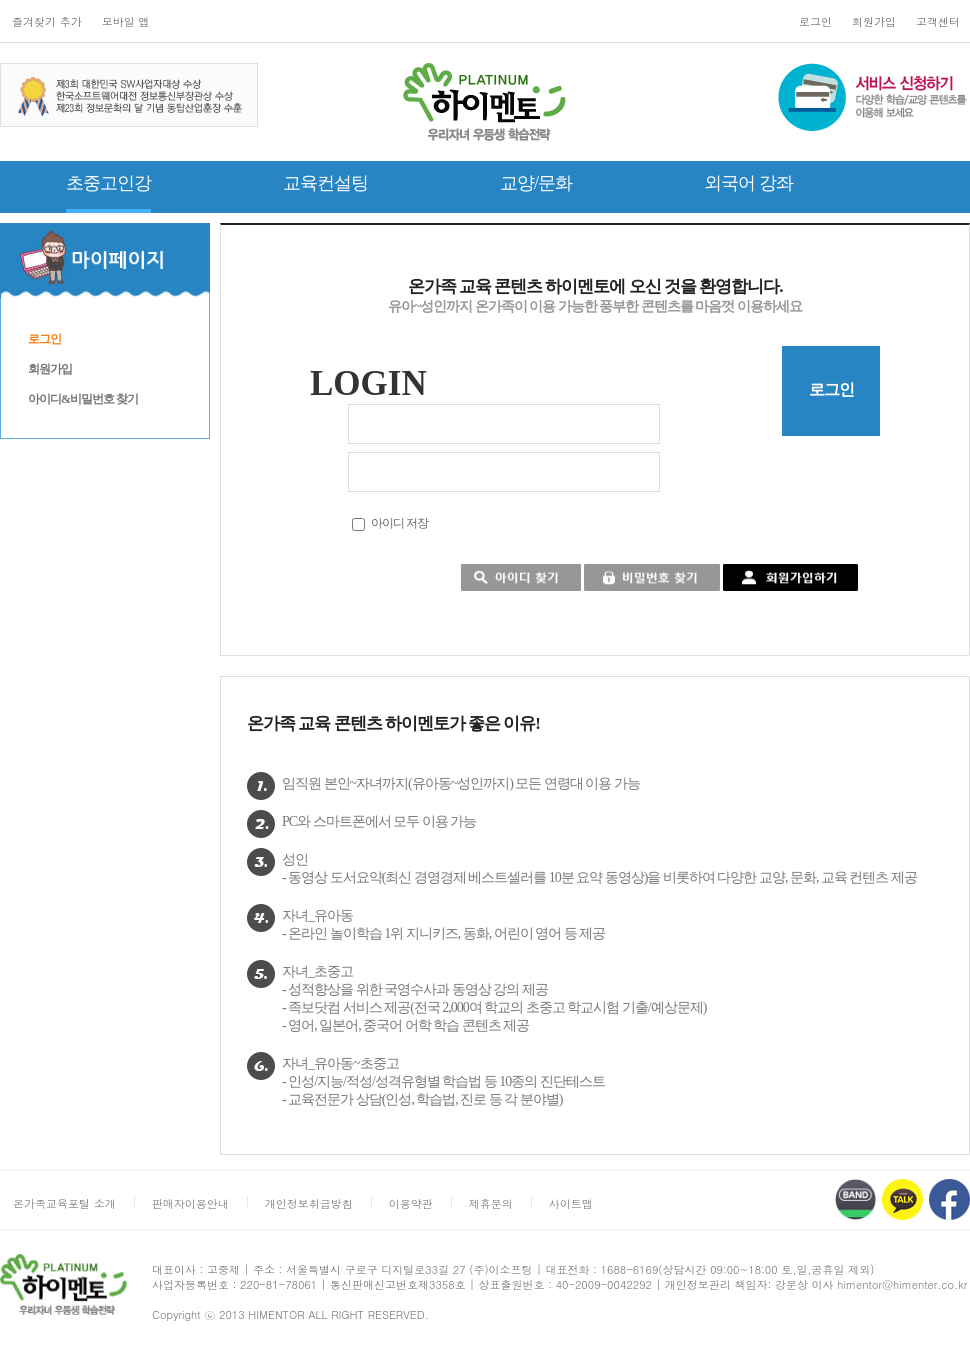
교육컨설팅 (325, 183)
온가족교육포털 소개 (64, 1203)
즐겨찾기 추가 (47, 21)
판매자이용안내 (190, 1203)
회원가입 (874, 21)
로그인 (815, 21)
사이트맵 (571, 1203)
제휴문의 (491, 1203)
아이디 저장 (399, 523)
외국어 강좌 (748, 183)
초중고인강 (108, 183)
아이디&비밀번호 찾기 (83, 399)
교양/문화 (536, 183)
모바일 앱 (126, 21)
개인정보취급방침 (309, 1203)
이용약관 (411, 1203)
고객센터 (938, 21)
